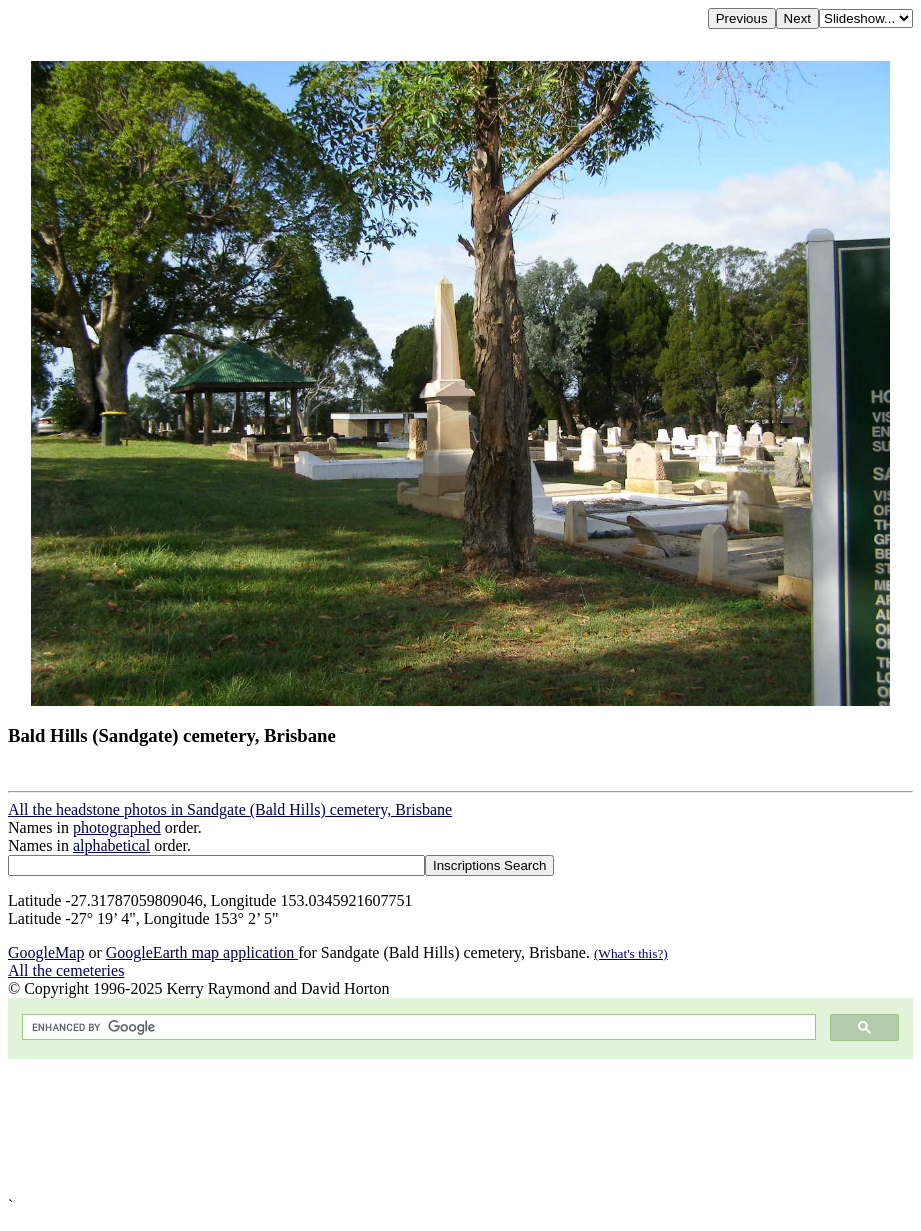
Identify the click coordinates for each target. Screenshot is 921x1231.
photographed (117, 827)
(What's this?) (631, 953)
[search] (417, 1027)
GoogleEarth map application (202, 952)
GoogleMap (46, 952)
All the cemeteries (66, 970)
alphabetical (111, 845)
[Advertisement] (460, 1128)
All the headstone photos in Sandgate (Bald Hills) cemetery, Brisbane (230, 809)
